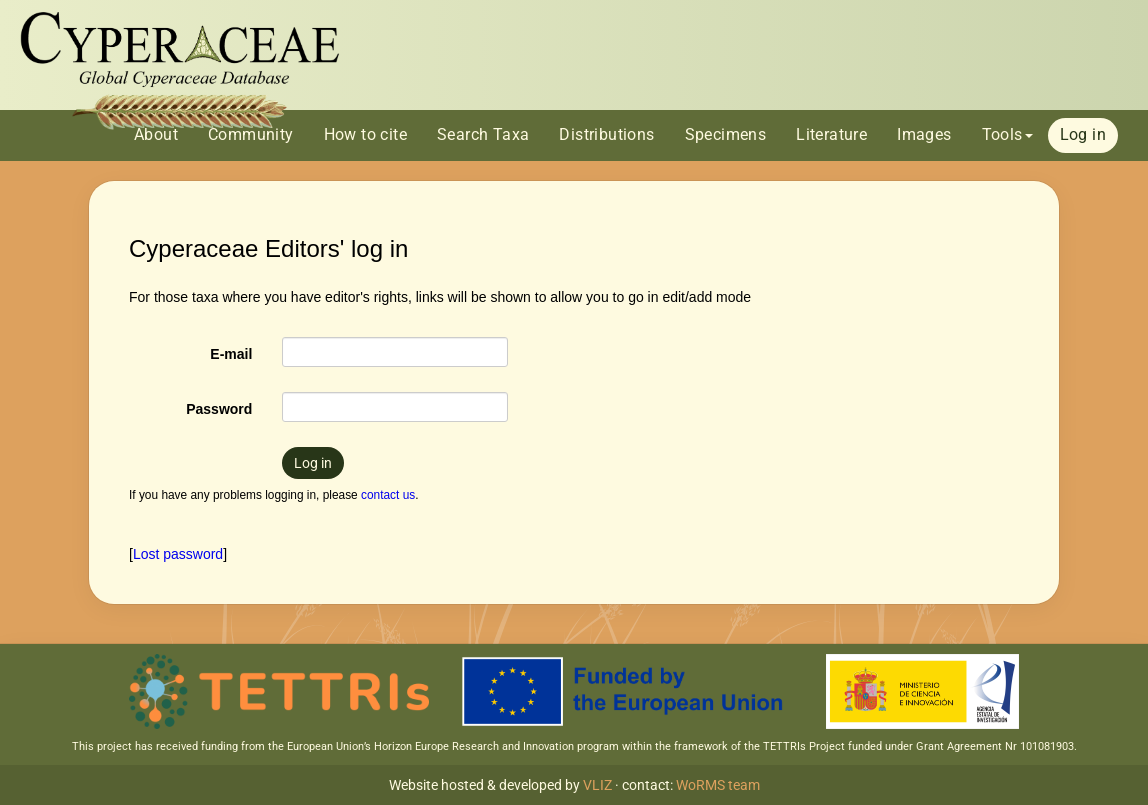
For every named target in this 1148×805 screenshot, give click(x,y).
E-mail (231, 354)
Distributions (606, 134)
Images (924, 134)
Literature (831, 134)
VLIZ (597, 785)
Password (219, 409)
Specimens (726, 134)
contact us (388, 495)
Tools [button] (1007, 134)
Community (251, 134)
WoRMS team (718, 785)
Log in (1083, 134)
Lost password (178, 554)
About (156, 134)
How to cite (365, 134)
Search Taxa (483, 134)
